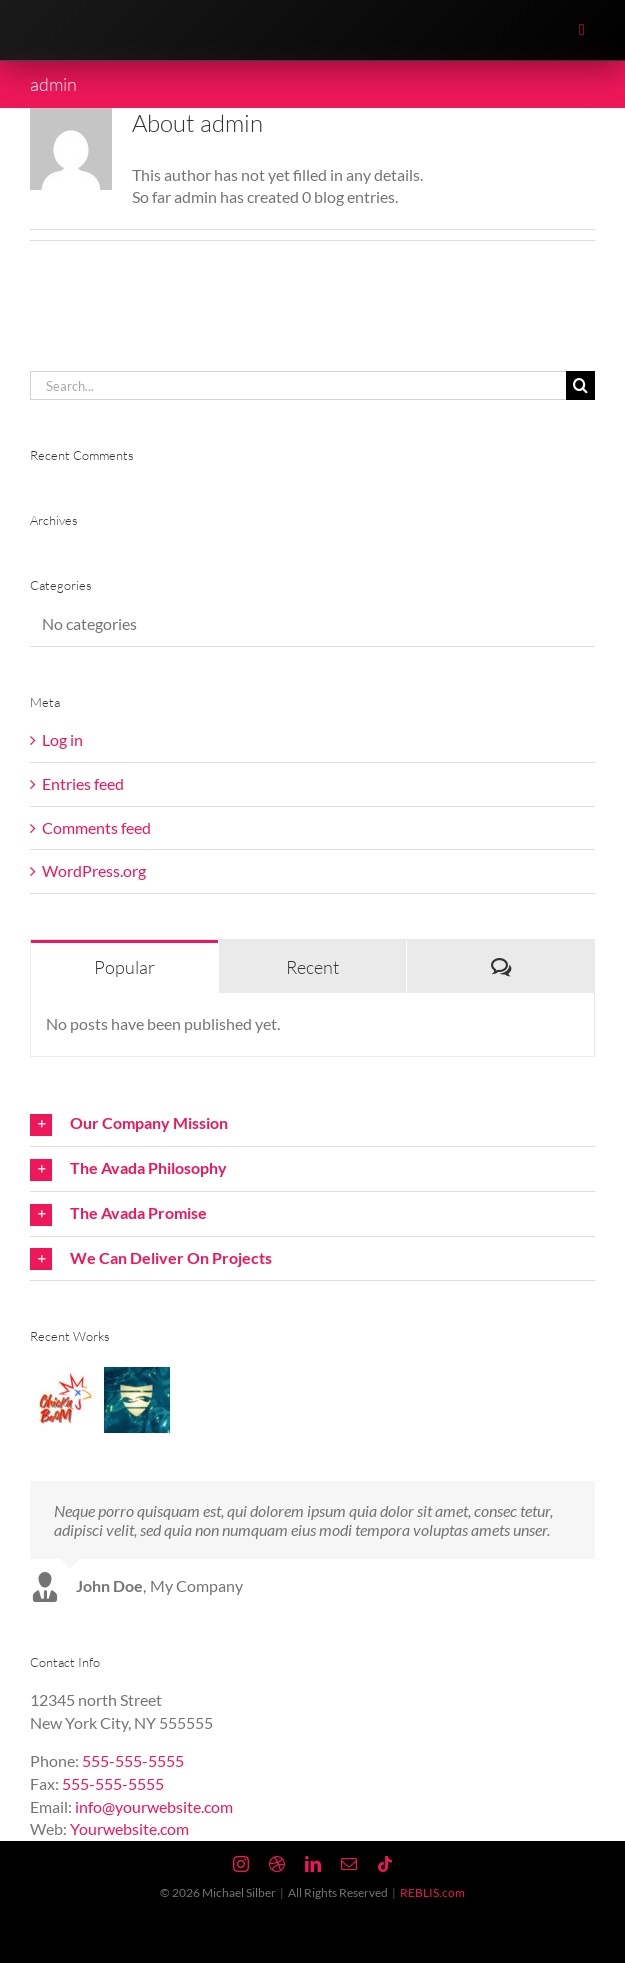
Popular (124, 967)
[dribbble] (277, 1864)
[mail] (349, 1864)
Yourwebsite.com (129, 1828)
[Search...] (298, 385)
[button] (312, 1124)
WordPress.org (94, 870)
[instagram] (241, 1864)
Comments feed (96, 827)
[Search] (580, 385)
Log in (62, 739)
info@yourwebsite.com (154, 1806)
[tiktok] (385, 1864)
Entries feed (83, 783)
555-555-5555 (133, 1760)
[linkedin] (313, 1864)
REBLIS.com (432, 1892)
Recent (312, 967)
